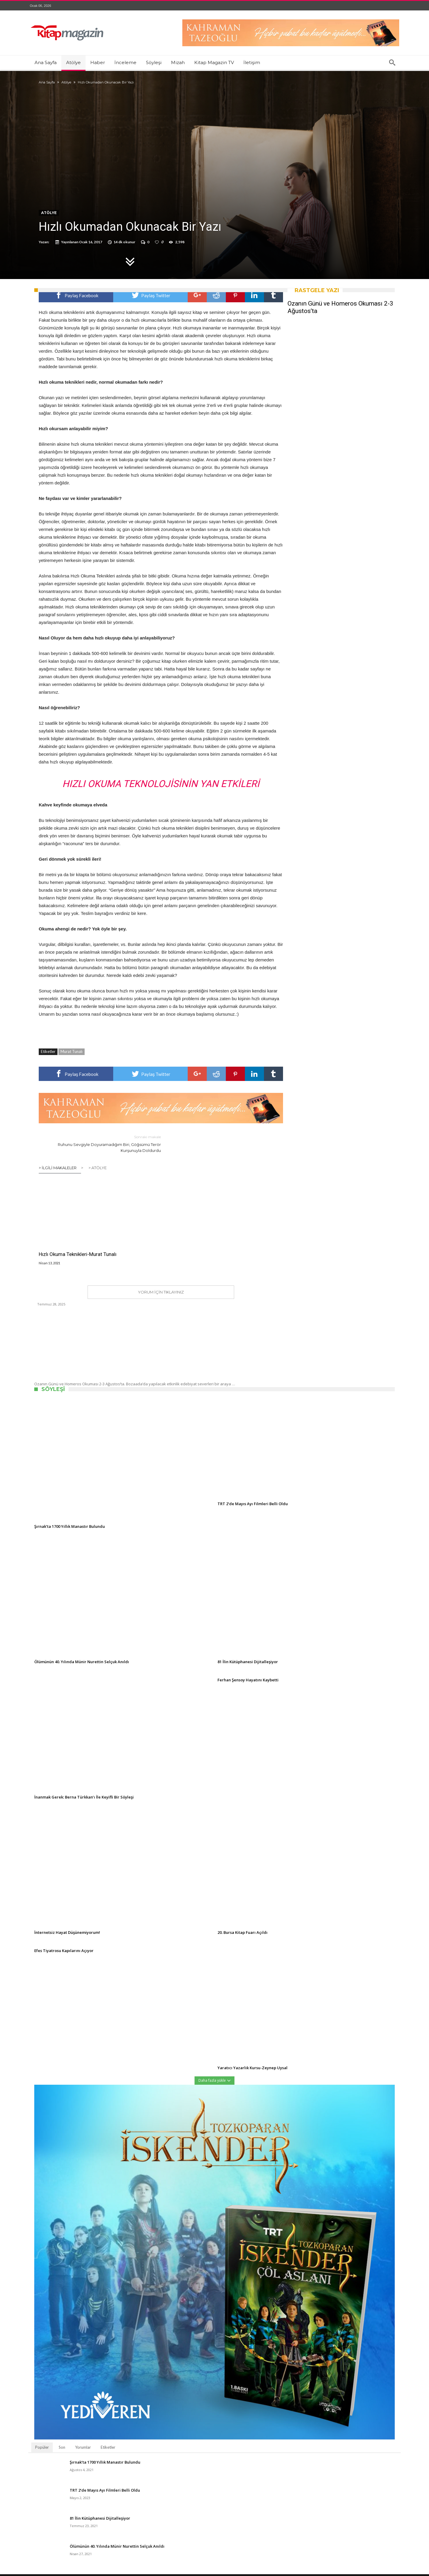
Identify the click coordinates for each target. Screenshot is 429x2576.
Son (62, 2441)
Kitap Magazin (132, 2573)
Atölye (66, 82)
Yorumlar (83, 2441)
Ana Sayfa (47, 82)
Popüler (42, 2441)
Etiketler (108, 2441)
